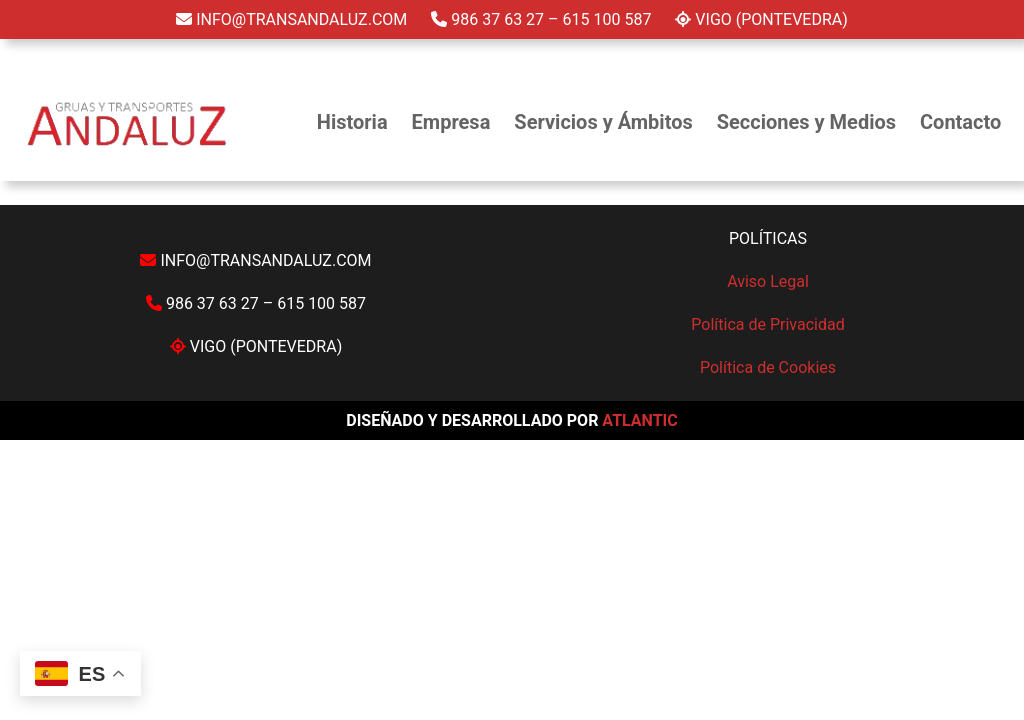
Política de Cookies (768, 367)
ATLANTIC (639, 420)
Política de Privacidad (767, 324)
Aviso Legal (768, 281)
